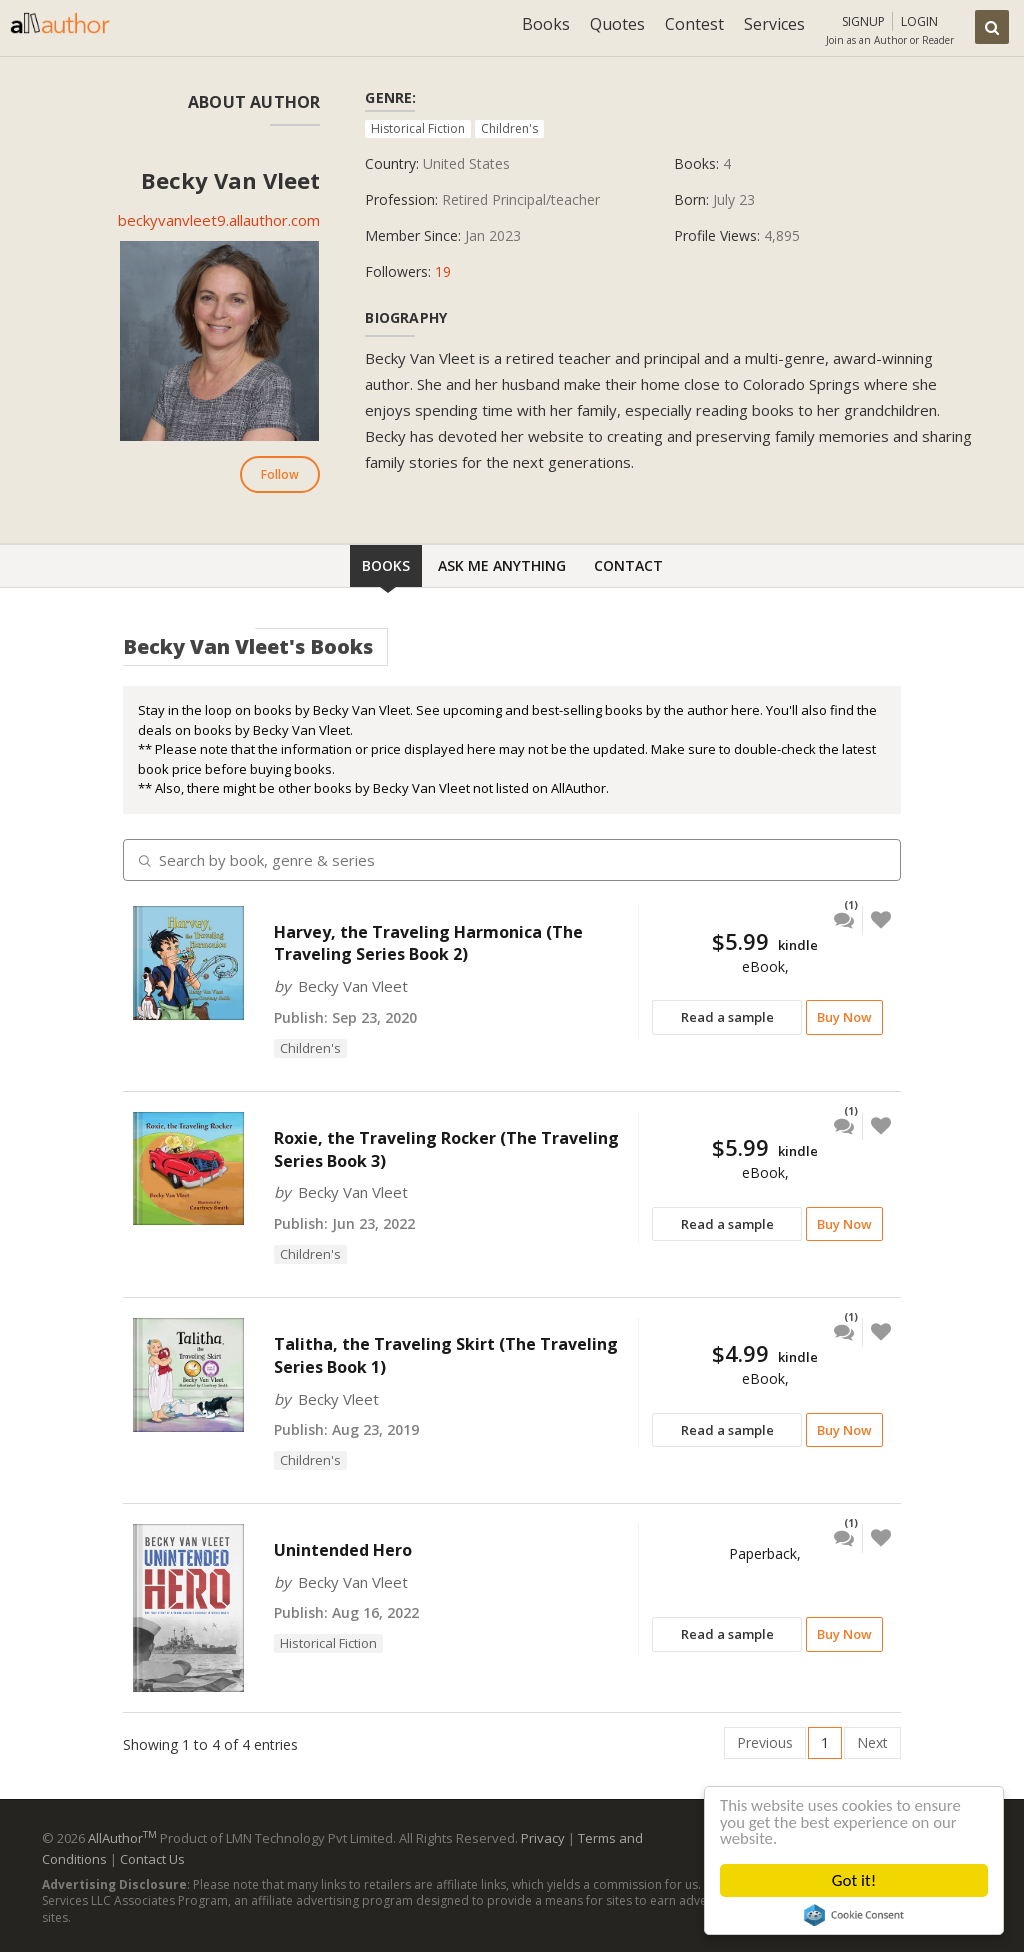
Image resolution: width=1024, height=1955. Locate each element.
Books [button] (546, 24)
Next (872, 1742)
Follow (280, 474)
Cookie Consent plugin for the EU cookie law (854, 1915)
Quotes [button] (617, 24)
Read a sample (727, 1017)
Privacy (543, 1838)
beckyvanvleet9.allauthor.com (219, 220)
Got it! (854, 1880)
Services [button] (774, 24)
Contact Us (152, 1859)
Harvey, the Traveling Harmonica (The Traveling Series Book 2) (428, 943)
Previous (765, 1742)
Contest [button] (694, 24)
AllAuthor (122, 1838)
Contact (628, 565)
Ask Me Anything (502, 565)
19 (443, 271)
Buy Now (844, 1017)
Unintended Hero (343, 1550)
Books (386, 565)
